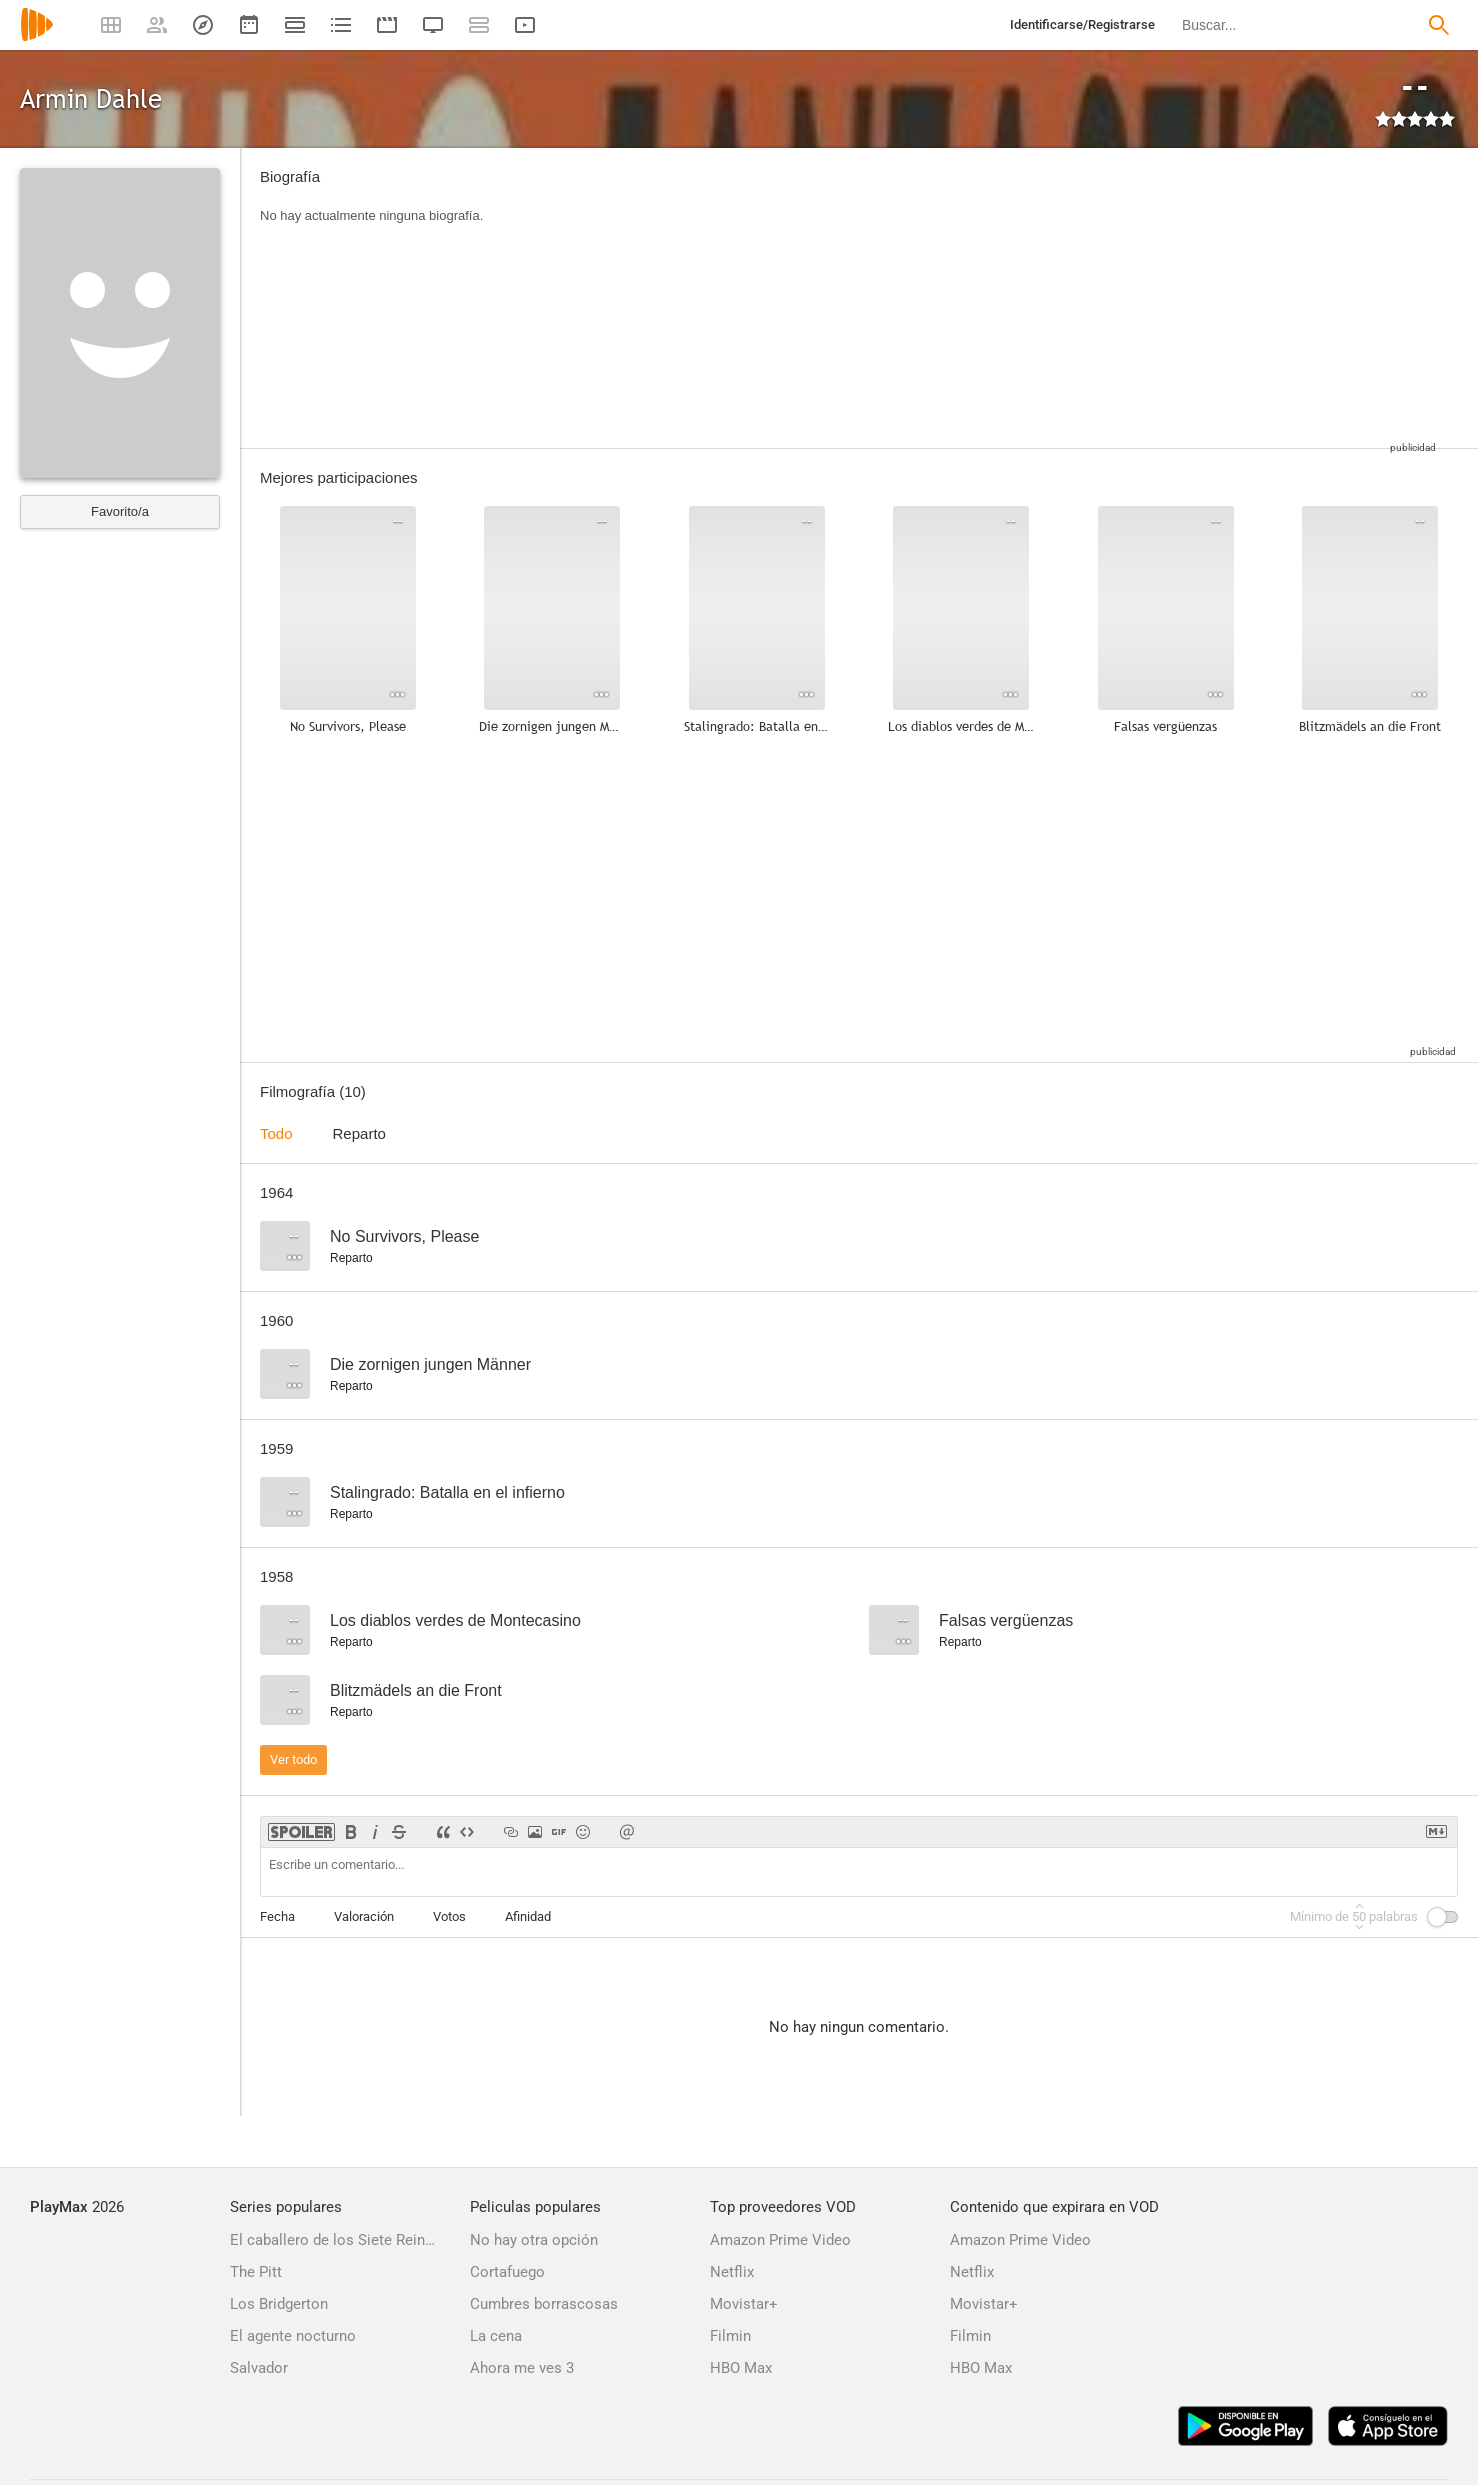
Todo (276, 1133)
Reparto (359, 1133)
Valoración (364, 1916)
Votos (449, 1916)
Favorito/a (120, 511)
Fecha (277, 1916)
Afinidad (528, 1916)
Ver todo (293, 1759)
